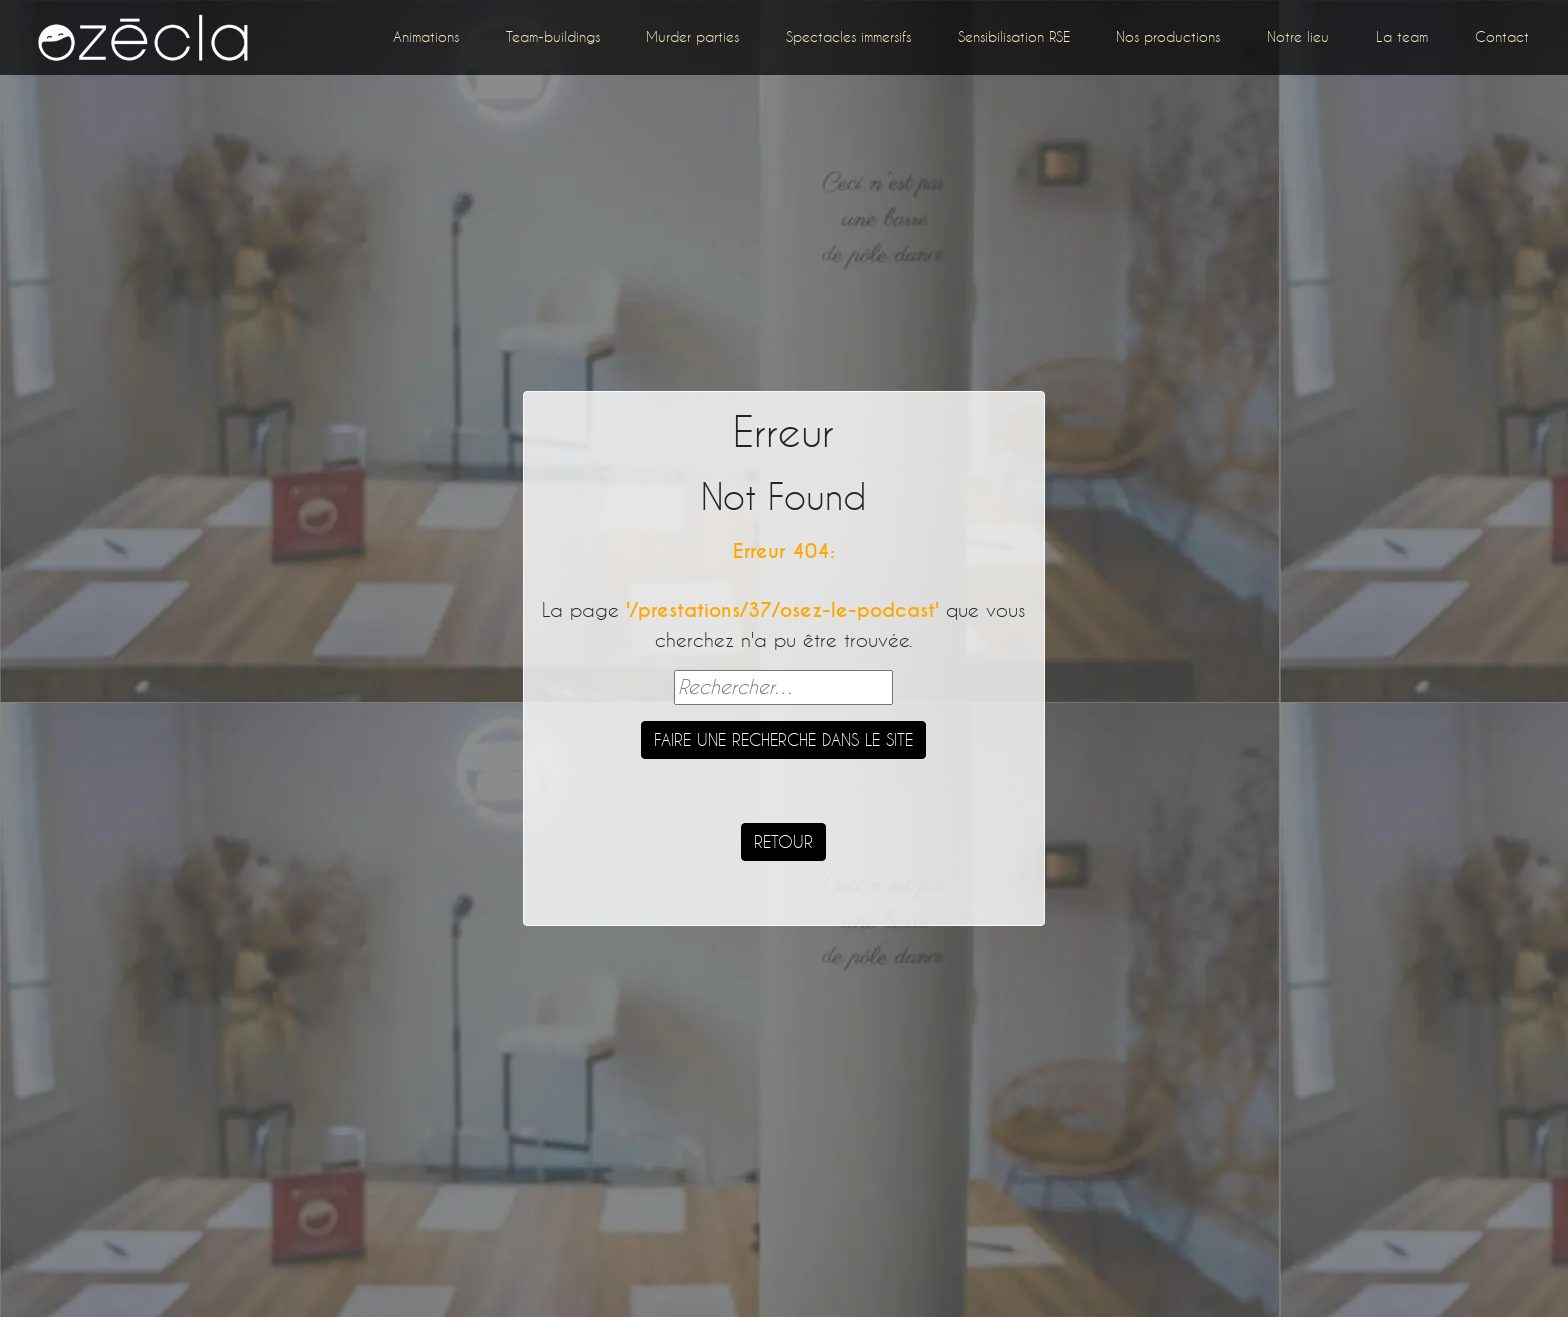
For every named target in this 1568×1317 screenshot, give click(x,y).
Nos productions (1168, 36)
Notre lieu (1298, 36)
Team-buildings (553, 36)
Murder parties (692, 36)
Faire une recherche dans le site (783, 739)
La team (1402, 36)
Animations (426, 36)
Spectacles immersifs (848, 36)
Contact (1502, 36)
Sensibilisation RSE (1014, 36)
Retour (783, 841)
